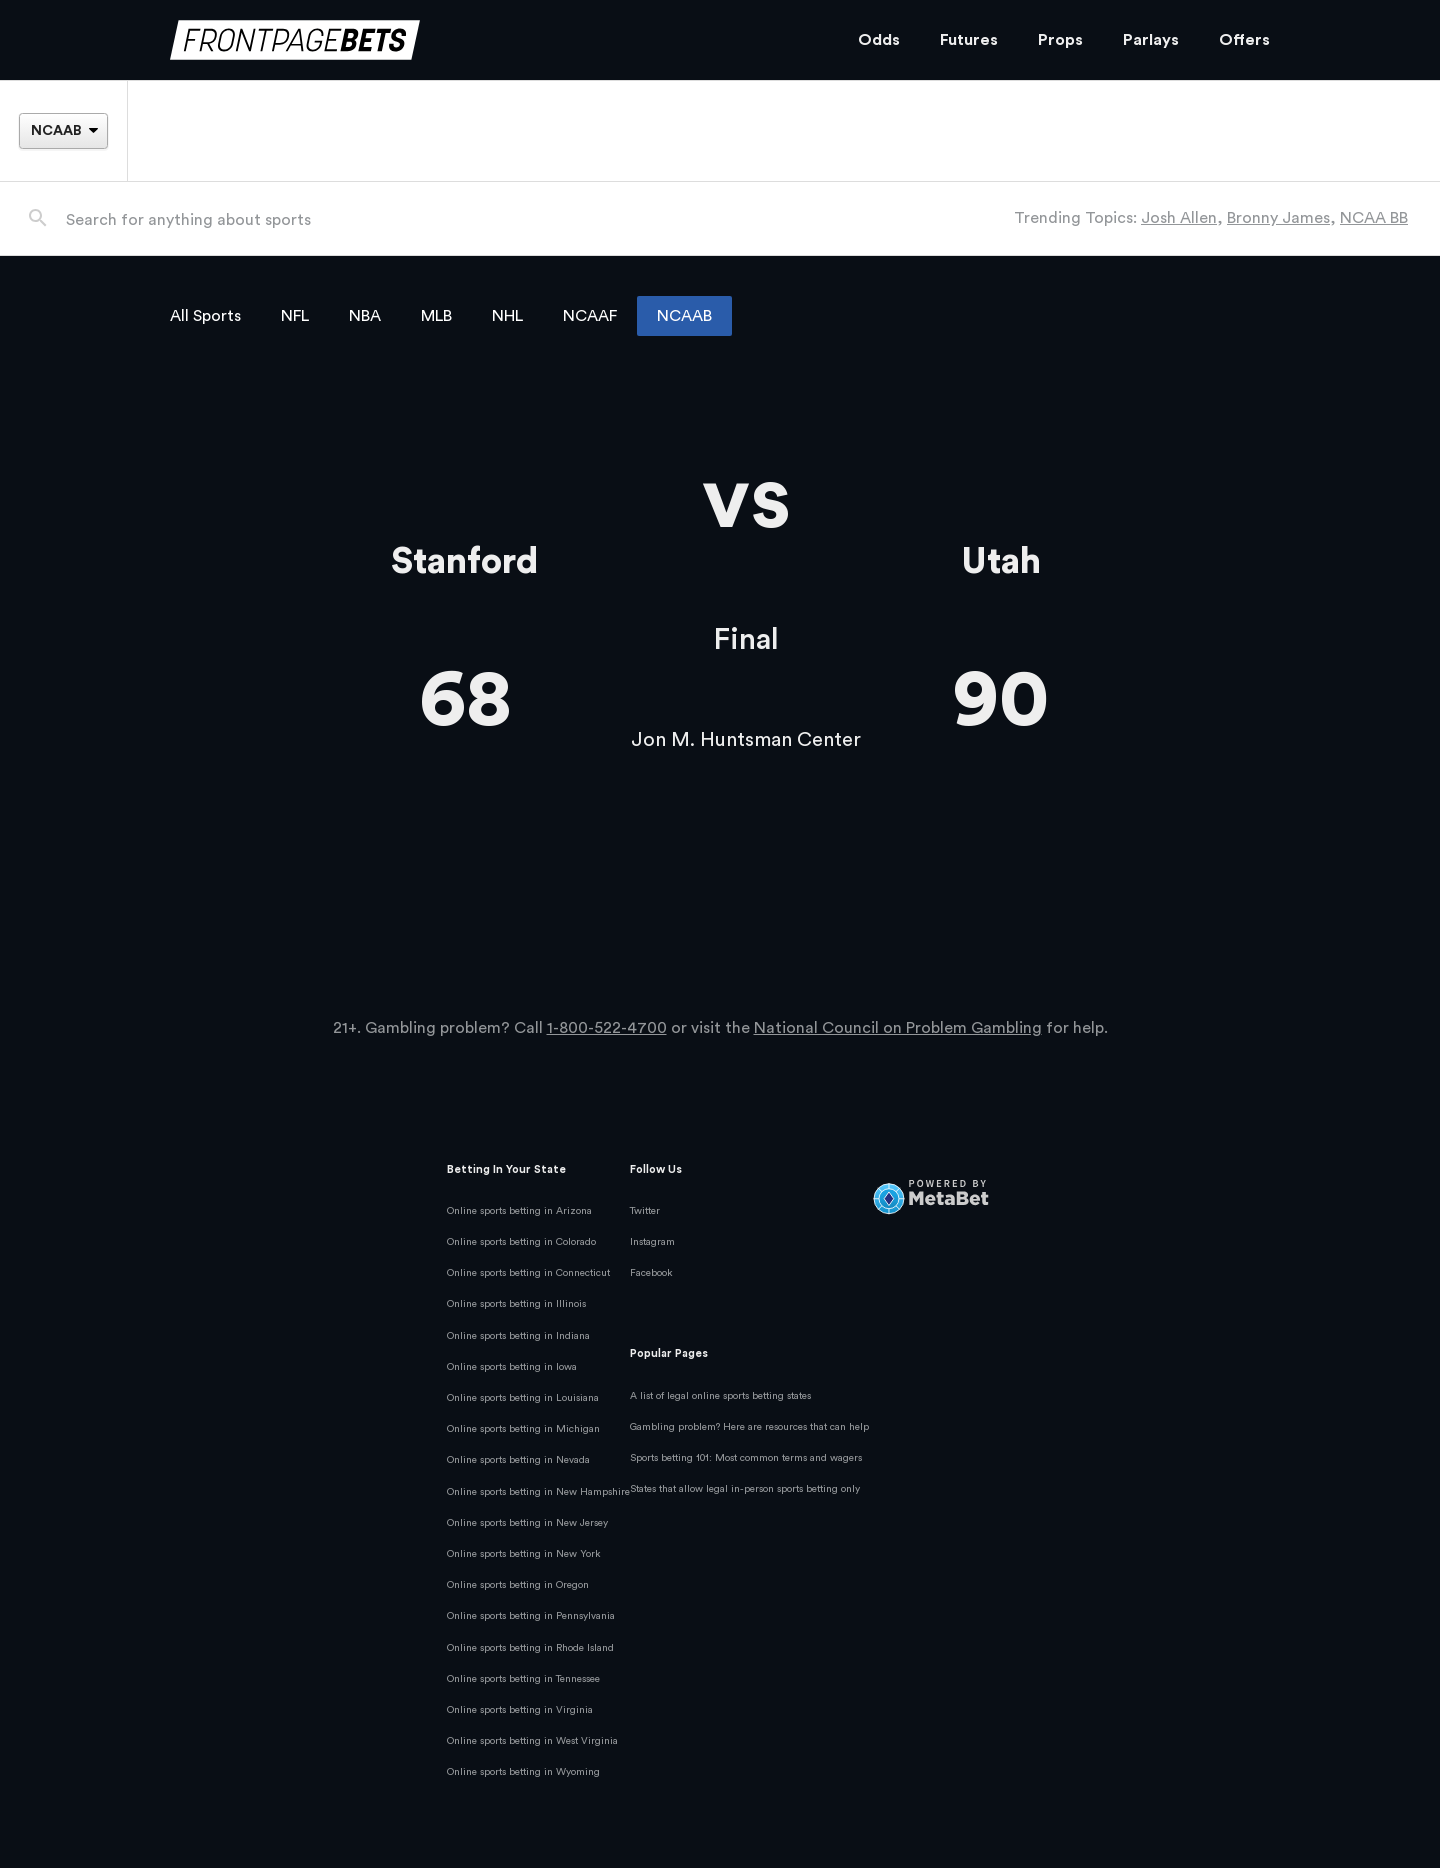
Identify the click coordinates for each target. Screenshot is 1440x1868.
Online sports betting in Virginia (520, 1710)
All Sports (205, 316)
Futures (969, 40)
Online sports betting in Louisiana (523, 1398)
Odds (879, 40)
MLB (436, 316)
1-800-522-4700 (607, 1028)
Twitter (645, 1211)
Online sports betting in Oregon (518, 1585)
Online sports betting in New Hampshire (538, 1492)
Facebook (651, 1273)
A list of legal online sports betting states (720, 1396)
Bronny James (1278, 218)
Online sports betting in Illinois (516, 1304)
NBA (365, 316)
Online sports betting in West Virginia (532, 1741)
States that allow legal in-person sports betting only (745, 1489)
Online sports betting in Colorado (521, 1242)
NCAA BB (1374, 218)
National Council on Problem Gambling (898, 1028)
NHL (507, 316)
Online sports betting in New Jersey (527, 1523)
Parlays (1151, 40)
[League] (63, 131)
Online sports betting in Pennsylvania (531, 1616)
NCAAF (590, 316)
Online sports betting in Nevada (518, 1460)
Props (1060, 40)
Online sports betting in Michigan (523, 1429)
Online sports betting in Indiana (518, 1336)
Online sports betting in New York (524, 1554)
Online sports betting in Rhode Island (530, 1648)
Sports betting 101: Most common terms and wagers (746, 1458)
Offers (1244, 40)
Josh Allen (1179, 218)
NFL (295, 316)
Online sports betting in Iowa (512, 1367)
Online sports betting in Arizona (519, 1211)
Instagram (652, 1242)
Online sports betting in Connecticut (528, 1273)
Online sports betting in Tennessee (523, 1679)
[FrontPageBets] (494, 40)
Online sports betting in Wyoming (523, 1772)
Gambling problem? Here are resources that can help (749, 1427)
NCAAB (684, 316)
